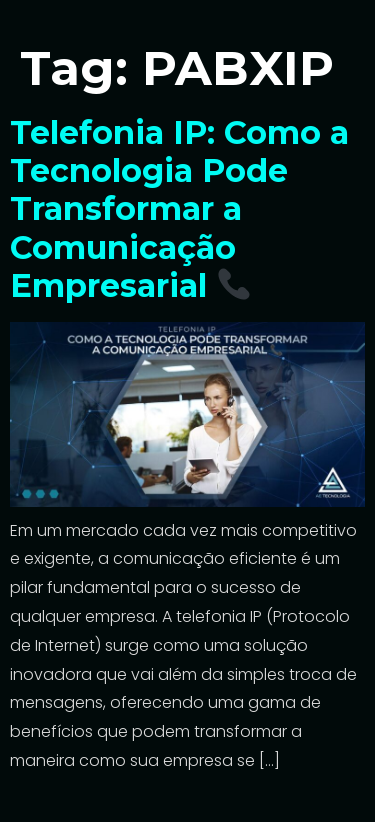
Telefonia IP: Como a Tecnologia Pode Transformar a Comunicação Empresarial (179, 209)
